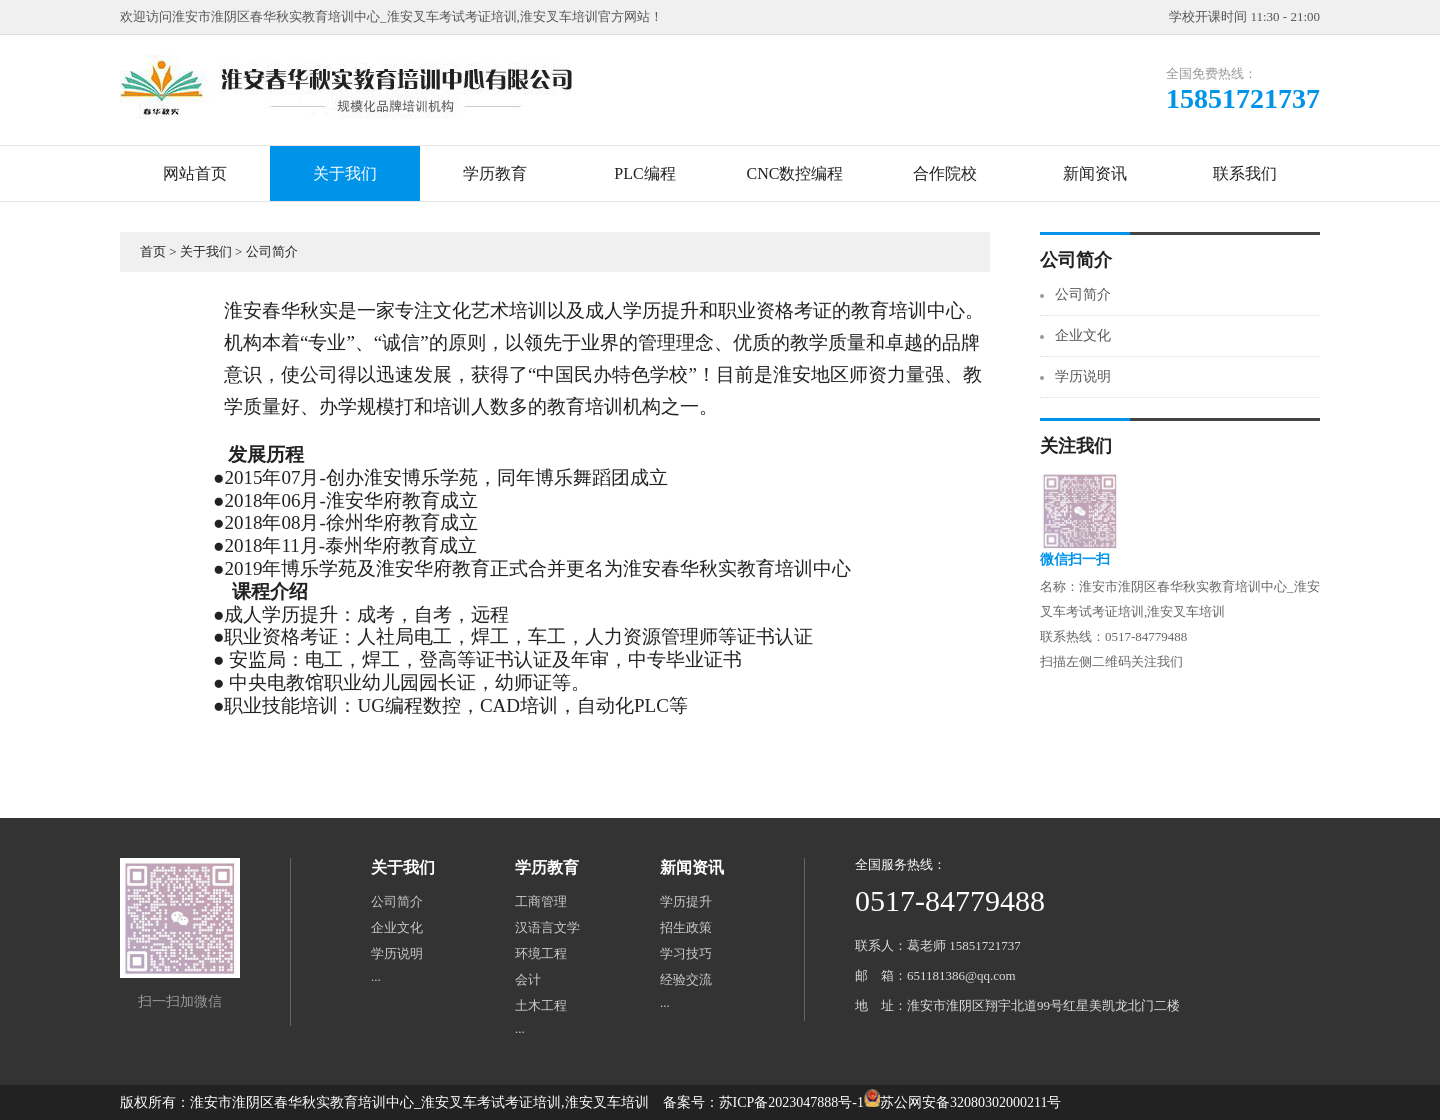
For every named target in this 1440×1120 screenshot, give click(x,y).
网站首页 (195, 173)
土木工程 (541, 1005)
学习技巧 (686, 953)
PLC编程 (644, 173)
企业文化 (1083, 335)
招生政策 (686, 927)
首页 (153, 251)
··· (376, 979)
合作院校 (945, 173)
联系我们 (1245, 173)
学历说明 (1083, 376)
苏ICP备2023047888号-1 (791, 1102)
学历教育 (495, 173)
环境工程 (541, 953)
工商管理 (541, 901)
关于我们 (345, 173)
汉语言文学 (547, 927)
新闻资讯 (1095, 173)
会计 (528, 979)
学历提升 (686, 901)
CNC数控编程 (795, 173)
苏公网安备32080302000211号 (970, 1102)
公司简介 (272, 251)
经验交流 (686, 979)
